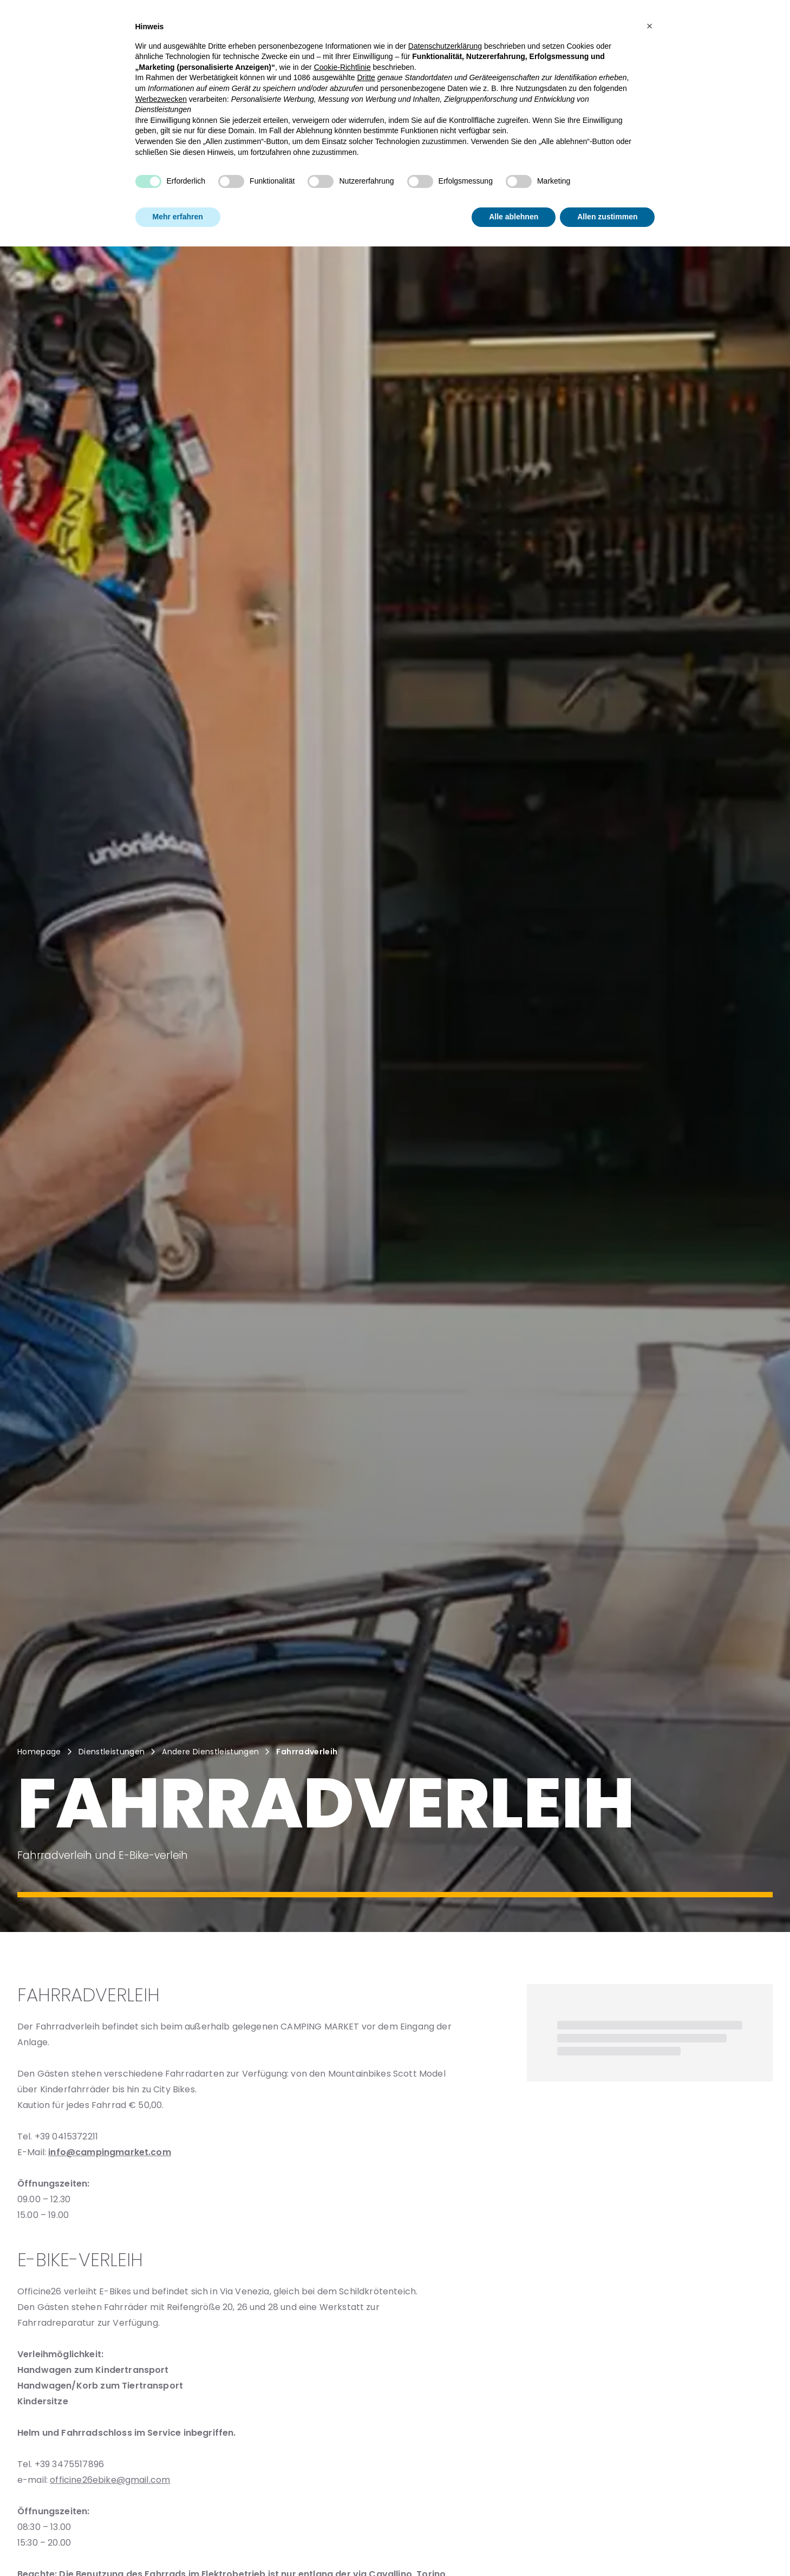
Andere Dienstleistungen (210, 1751)
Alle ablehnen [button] (513, 216)
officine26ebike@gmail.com (110, 2480)
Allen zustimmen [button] (607, 216)
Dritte (366, 77)
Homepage (39, 1751)
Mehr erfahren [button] (178, 216)
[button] (649, 26)
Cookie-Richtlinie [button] (342, 67)
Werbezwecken (161, 99)
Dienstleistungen (112, 1751)
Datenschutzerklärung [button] (445, 46)
